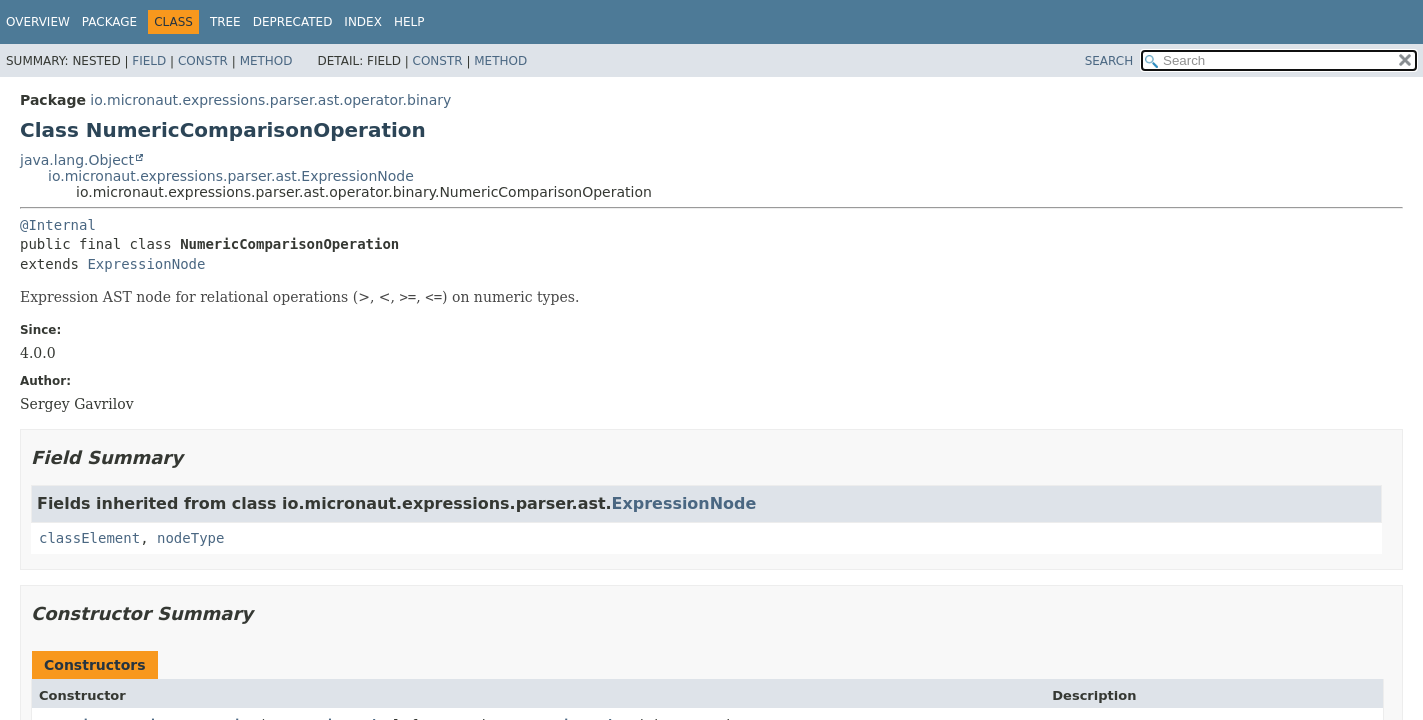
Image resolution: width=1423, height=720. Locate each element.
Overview (38, 22)
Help (409, 22)
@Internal (58, 225)
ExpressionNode (146, 264)
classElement (89, 538)
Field (149, 61)
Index (363, 22)
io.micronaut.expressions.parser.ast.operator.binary (270, 100)
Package (109, 22)
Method (266, 61)
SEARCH (1109, 61)
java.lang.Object (77, 160)
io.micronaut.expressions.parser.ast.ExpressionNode (231, 176)
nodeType (190, 538)
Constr (203, 61)
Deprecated (293, 22)
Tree (225, 22)
